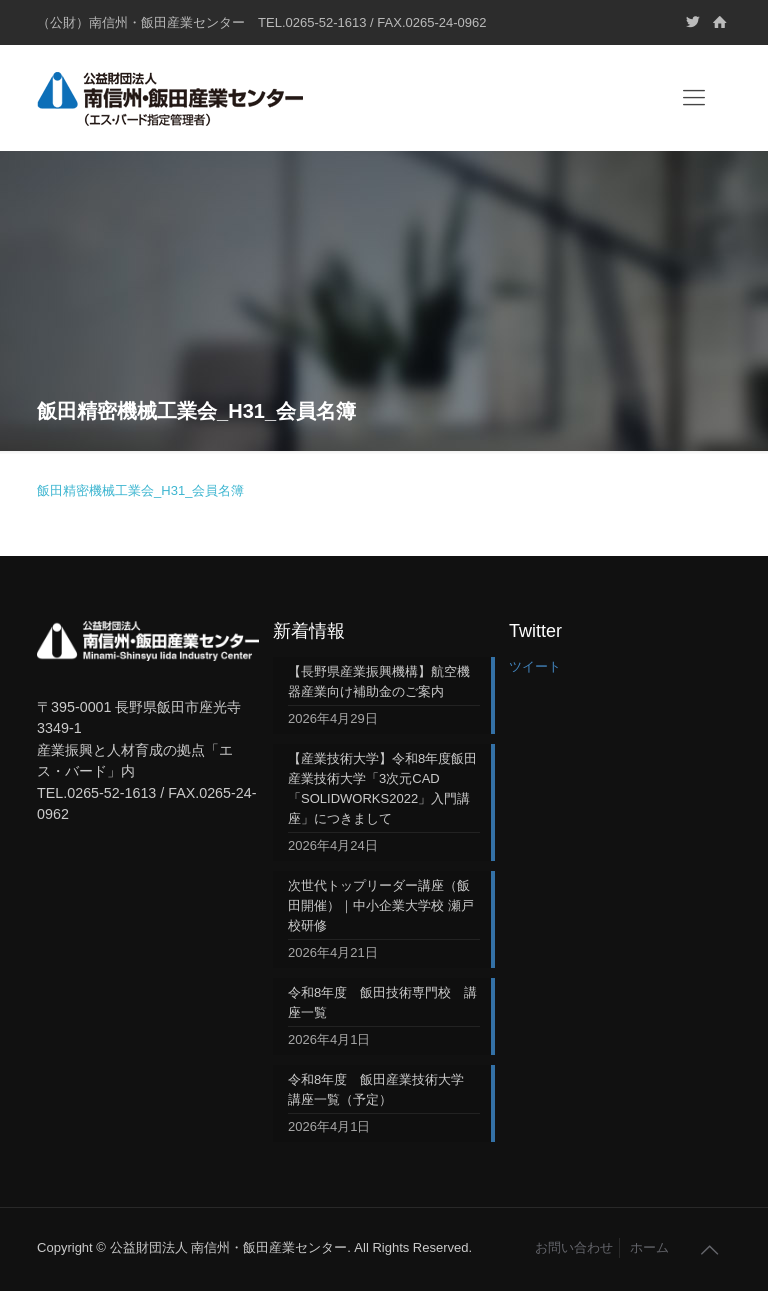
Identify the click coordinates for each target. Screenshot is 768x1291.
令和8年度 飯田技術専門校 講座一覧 (382, 1002)
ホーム (649, 1247)
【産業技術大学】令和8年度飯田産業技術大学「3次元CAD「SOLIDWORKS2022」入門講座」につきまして (382, 788)
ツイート (535, 666)
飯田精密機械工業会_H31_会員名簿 (140, 490)
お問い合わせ (574, 1247)
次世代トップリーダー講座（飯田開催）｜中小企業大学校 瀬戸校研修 (381, 905)
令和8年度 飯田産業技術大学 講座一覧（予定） (382, 1089)
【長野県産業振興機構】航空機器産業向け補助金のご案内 (379, 681)
